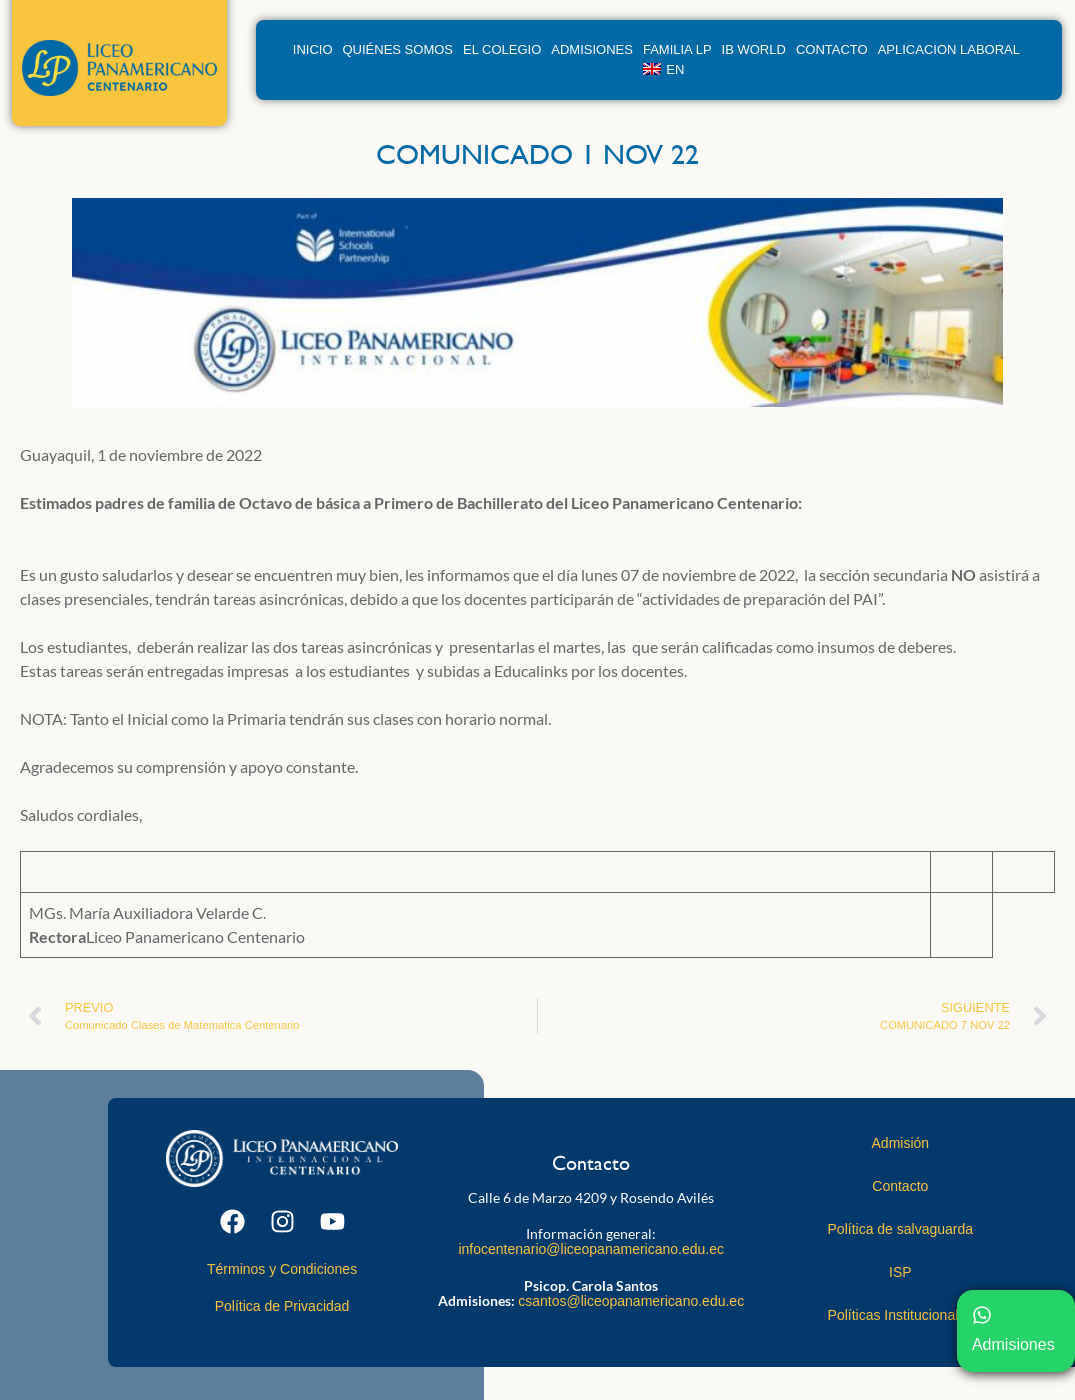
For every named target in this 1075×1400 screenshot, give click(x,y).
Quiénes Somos (398, 49)
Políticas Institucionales (901, 1315)
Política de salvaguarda (901, 1229)
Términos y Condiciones (282, 1269)
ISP (900, 1272)
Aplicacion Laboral (949, 49)
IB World (754, 49)
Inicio (313, 49)
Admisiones (592, 49)
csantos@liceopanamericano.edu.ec (631, 1301)
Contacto (832, 49)
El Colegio (502, 49)
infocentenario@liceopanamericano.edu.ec (591, 1249)
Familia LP (677, 49)
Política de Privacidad (282, 1306)
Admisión (901, 1143)
